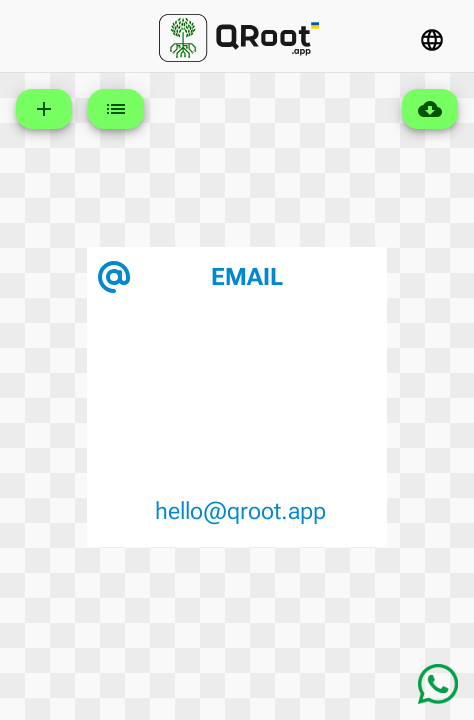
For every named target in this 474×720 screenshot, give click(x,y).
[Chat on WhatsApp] (438, 684)
